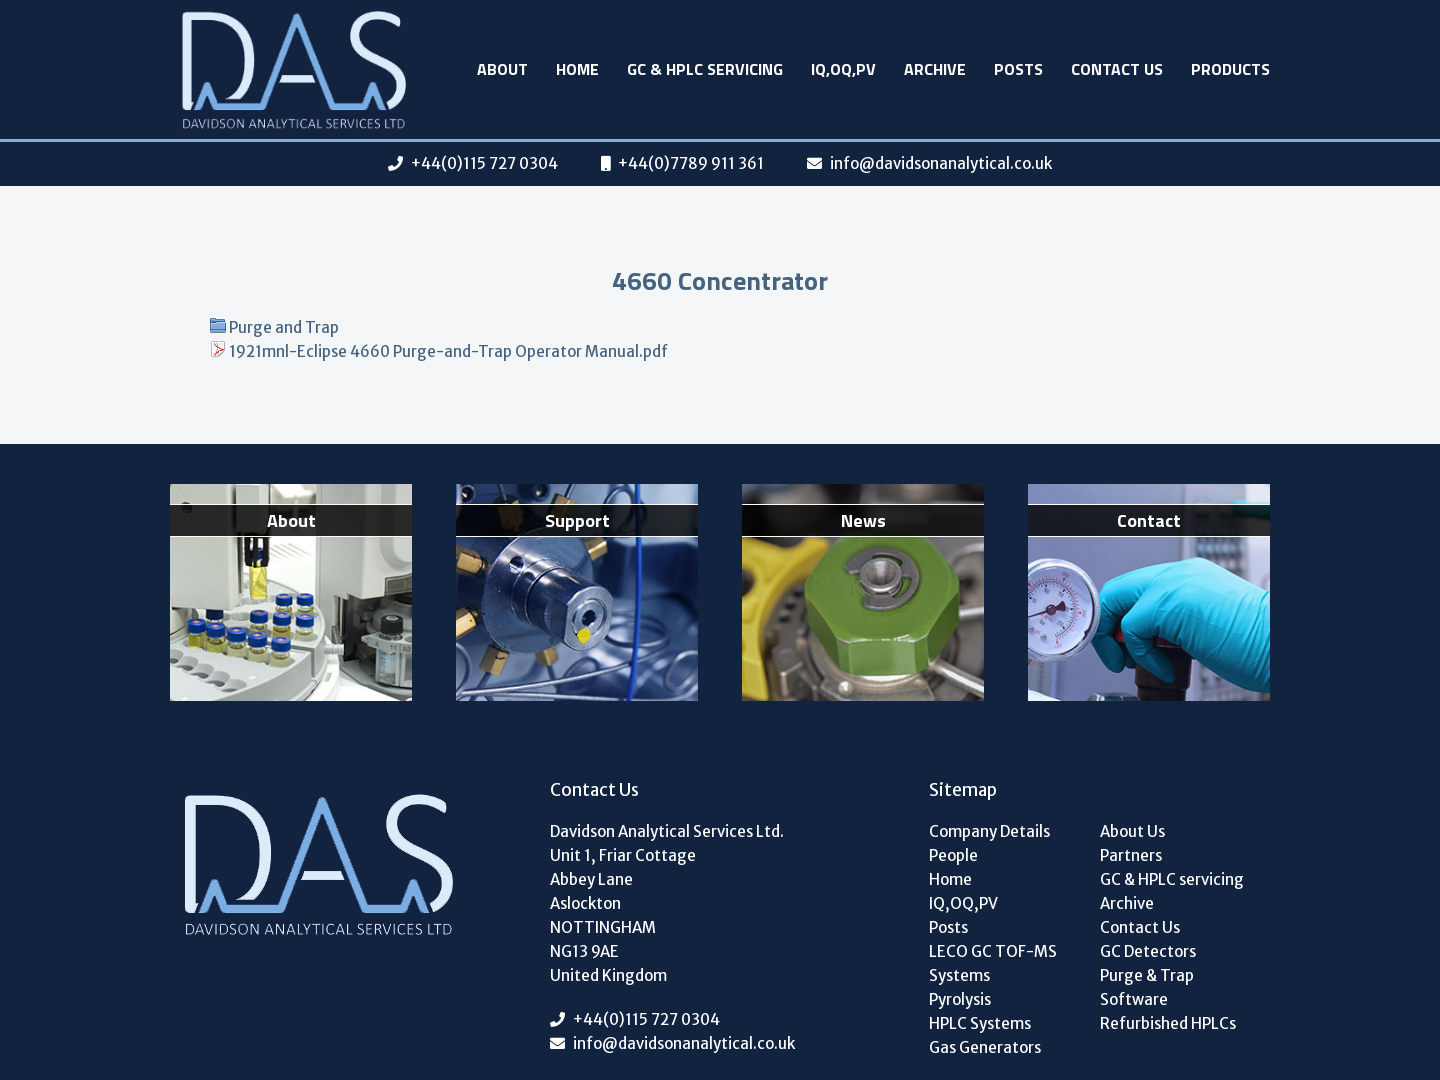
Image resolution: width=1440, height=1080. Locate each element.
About (502, 69)
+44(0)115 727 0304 (484, 163)
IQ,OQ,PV (843, 69)
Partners (1131, 855)
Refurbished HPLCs (1168, 1023)
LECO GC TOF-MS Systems (993, 963)
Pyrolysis (960, 999)
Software (1134, 999)
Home (577, 69)
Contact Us (1117, 69)
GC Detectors (1148, 951)
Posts (1018, 69)
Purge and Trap (284, 327)
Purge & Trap (1147, 975)
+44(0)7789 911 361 (691, 163)
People (953, 855)
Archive (935, 69)
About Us (1132, 831)
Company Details (989, 831)
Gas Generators (985, 1047)
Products (1230, 69)
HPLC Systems (980, 1023)
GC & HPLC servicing (705, 69)
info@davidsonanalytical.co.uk (941, 163)
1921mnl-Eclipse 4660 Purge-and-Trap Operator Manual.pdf (448, 351)
